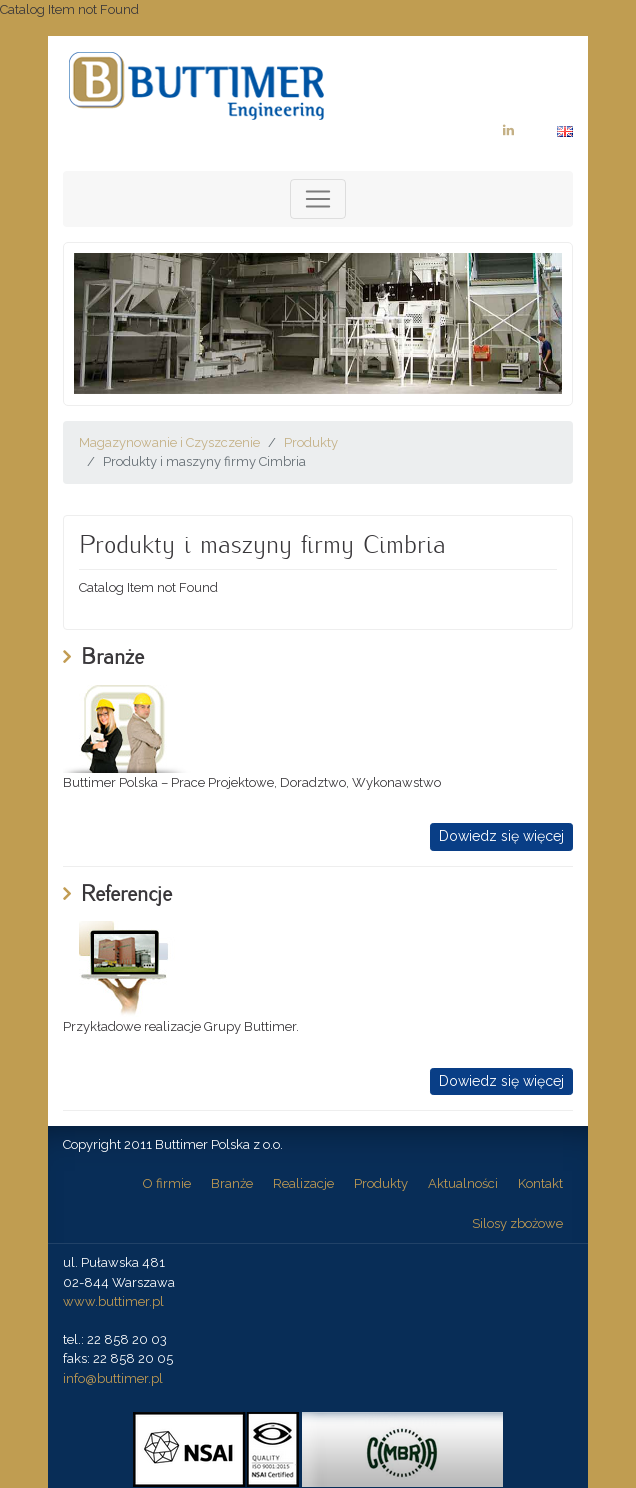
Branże (232, 1183)
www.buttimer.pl (113, 1301)
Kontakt (540, 1183)
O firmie (167, 1183)
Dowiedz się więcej (501, 836)
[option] (318, 323)
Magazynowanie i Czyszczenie (169, 442)
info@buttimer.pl (113, 1378)
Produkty (311, 442)
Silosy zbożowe (517, 1223)
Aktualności (463, 1183)
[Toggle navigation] (318, 199)
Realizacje (303, 1183)
